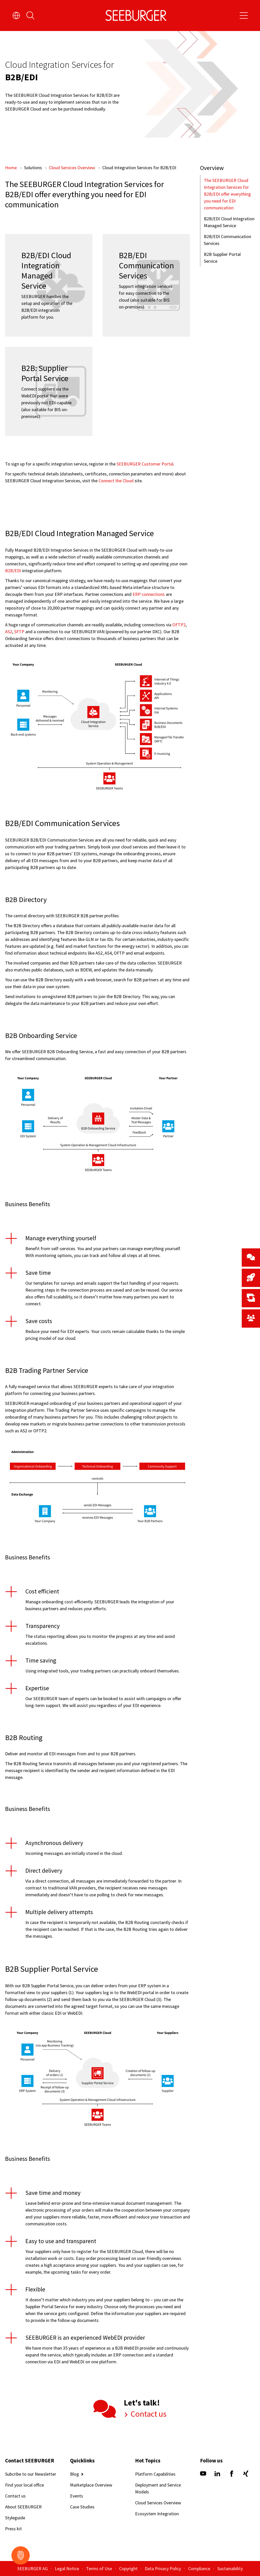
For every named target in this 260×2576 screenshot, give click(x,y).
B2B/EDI (13, 570)
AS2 (8, 631)
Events (76, 2496)
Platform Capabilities (155, 2474)
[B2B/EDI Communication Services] (146, 285)
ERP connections (149, 594)
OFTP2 (179, 625)
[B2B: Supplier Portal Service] (48, 391)
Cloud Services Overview (72, 167)
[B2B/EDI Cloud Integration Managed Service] (48, 285)
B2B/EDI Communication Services (227, 240)
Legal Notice (67, 2568)
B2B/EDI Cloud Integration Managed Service (229, 222)
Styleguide (15, 2518)
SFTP (19, 631)
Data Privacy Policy (163, 2568)
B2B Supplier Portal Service (222, 257)
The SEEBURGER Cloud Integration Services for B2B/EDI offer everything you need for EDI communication (227, 194)
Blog (74, 2474)
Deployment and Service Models (158, 2488)
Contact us (148, 2414)
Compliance (199, 2568)
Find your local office (24, 2485)
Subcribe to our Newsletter (30, 2474)
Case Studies (82, 2507)
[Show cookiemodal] (20, 2555)
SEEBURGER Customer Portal (145, 464)
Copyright (129, 2568)
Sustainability (230, 2568)
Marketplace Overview (91, 2485)
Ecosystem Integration (157, 2514)
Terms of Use (99, 2568)
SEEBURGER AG (33, 2568)
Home (11, 167)
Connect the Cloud (116, 481)
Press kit (13, 2529)
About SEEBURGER (23, 2507)
